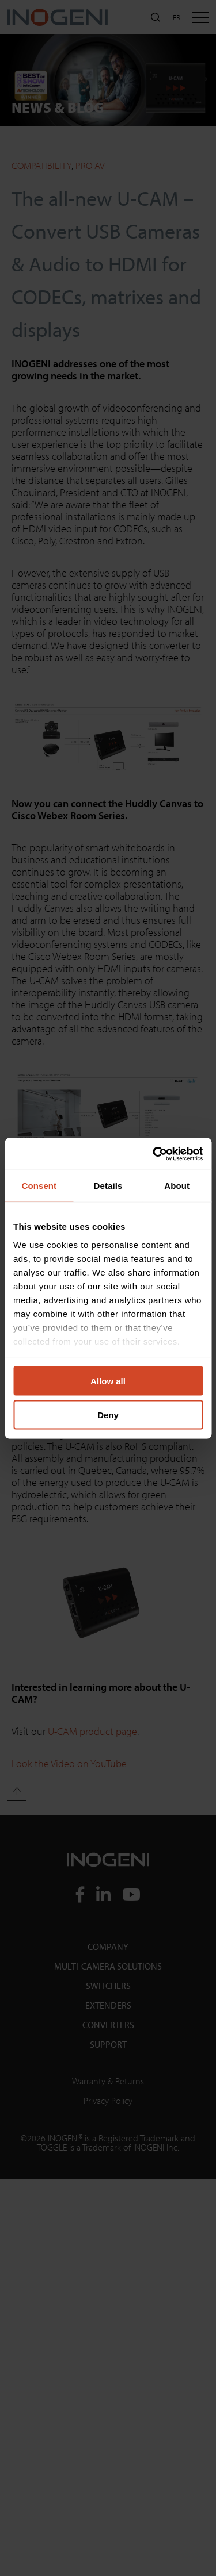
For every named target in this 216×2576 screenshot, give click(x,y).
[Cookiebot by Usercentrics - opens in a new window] (154, 1153)
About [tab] (177, 1186)
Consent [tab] (38, 1186)
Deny (108, 1414)
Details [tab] (108, 1186)
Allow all (108, 1381)
